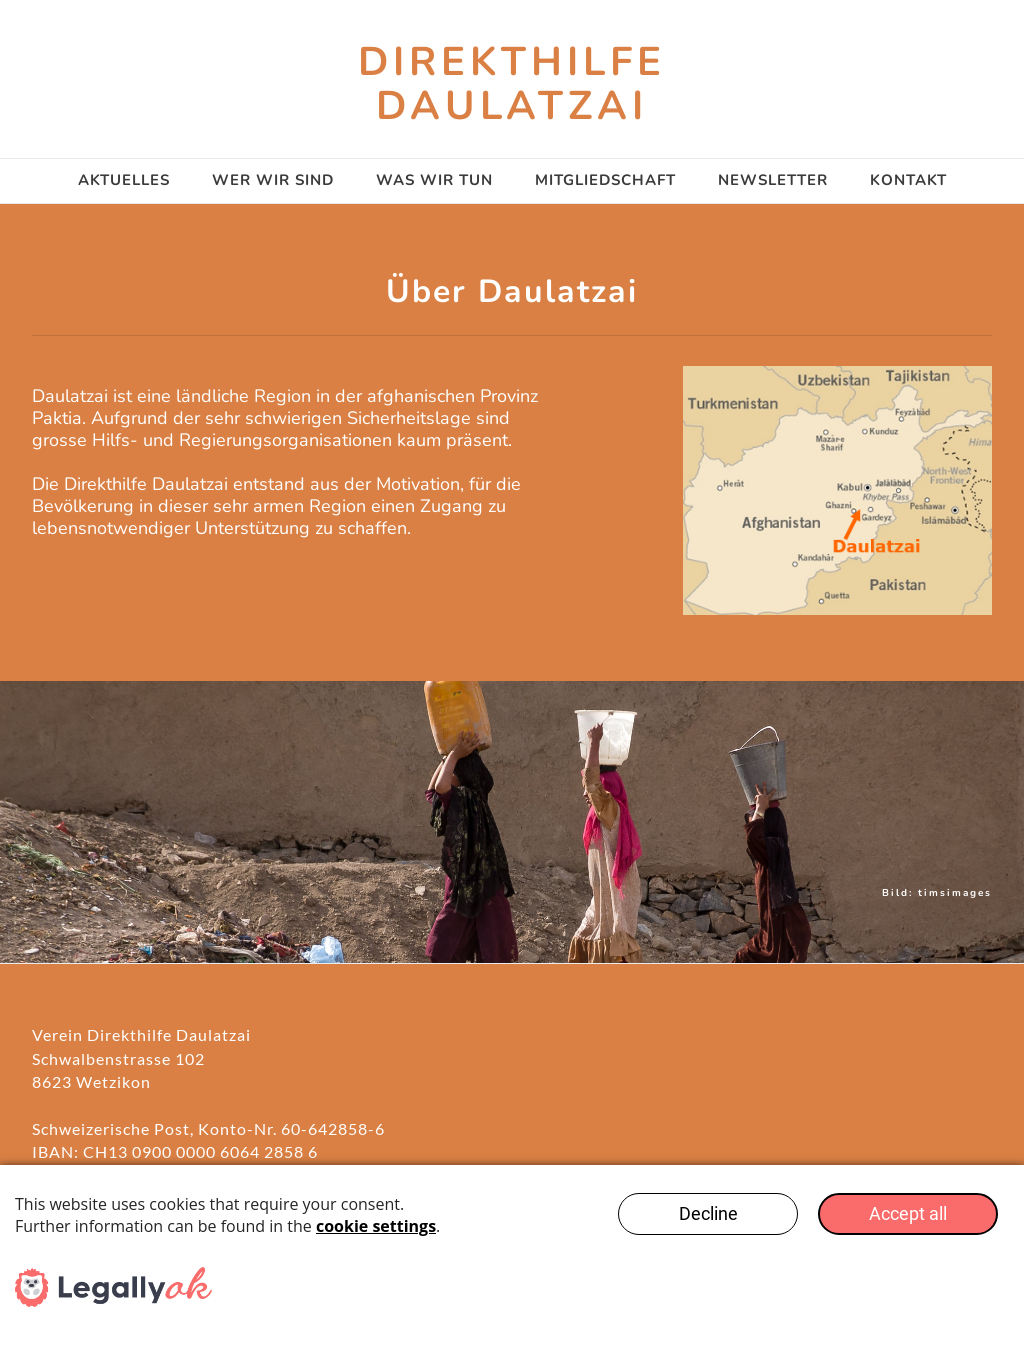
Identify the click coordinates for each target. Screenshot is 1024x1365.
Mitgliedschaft (605, 180)
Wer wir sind (273, 180)
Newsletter (773, 180)
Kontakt (908, 180)
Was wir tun (434, 180)
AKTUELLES (124, 180)
